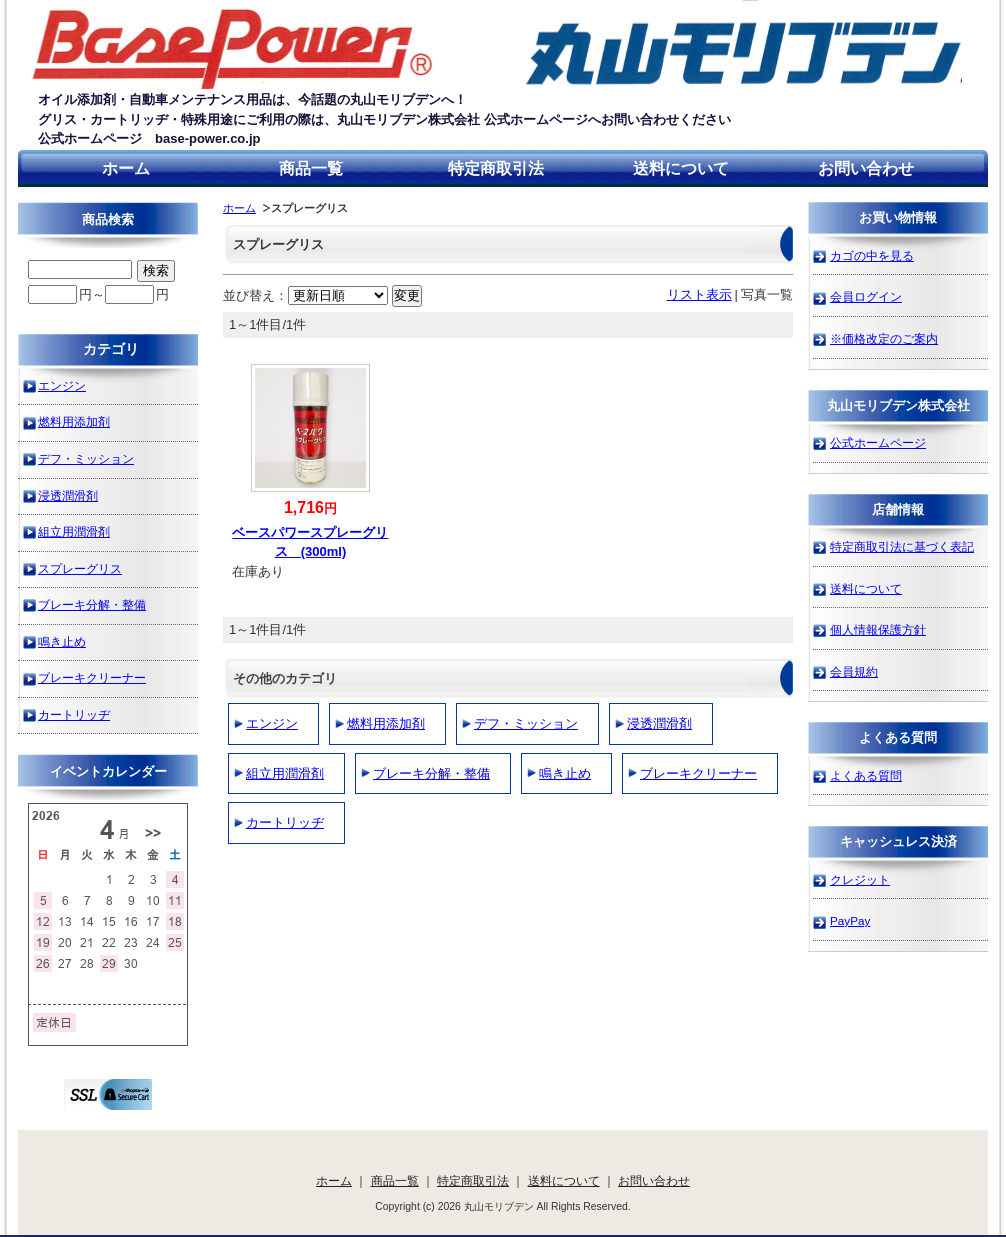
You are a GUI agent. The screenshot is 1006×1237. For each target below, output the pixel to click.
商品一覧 (311, 168)
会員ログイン (866, 296)
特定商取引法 (496, 168)
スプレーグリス (80, 568)
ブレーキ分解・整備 (431, 773)
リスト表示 (699, 294)
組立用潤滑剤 (285, 773)
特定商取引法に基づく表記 (902, 546)
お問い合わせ (866, 168)
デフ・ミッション (526, 723)
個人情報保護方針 (878, 629)
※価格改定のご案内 (884, 338)
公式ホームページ (878, 442)
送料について (681, 168)
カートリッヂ (285, 822)
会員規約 (854, 671)
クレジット (860, 879)
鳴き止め (565, 773)
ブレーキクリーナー (698, 773)
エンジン (272, 723)
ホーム (126, 168)
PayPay (850, 920)
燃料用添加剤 (386, 723)
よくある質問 (866, 775)
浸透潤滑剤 (659, 723)
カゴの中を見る (872, 255)
